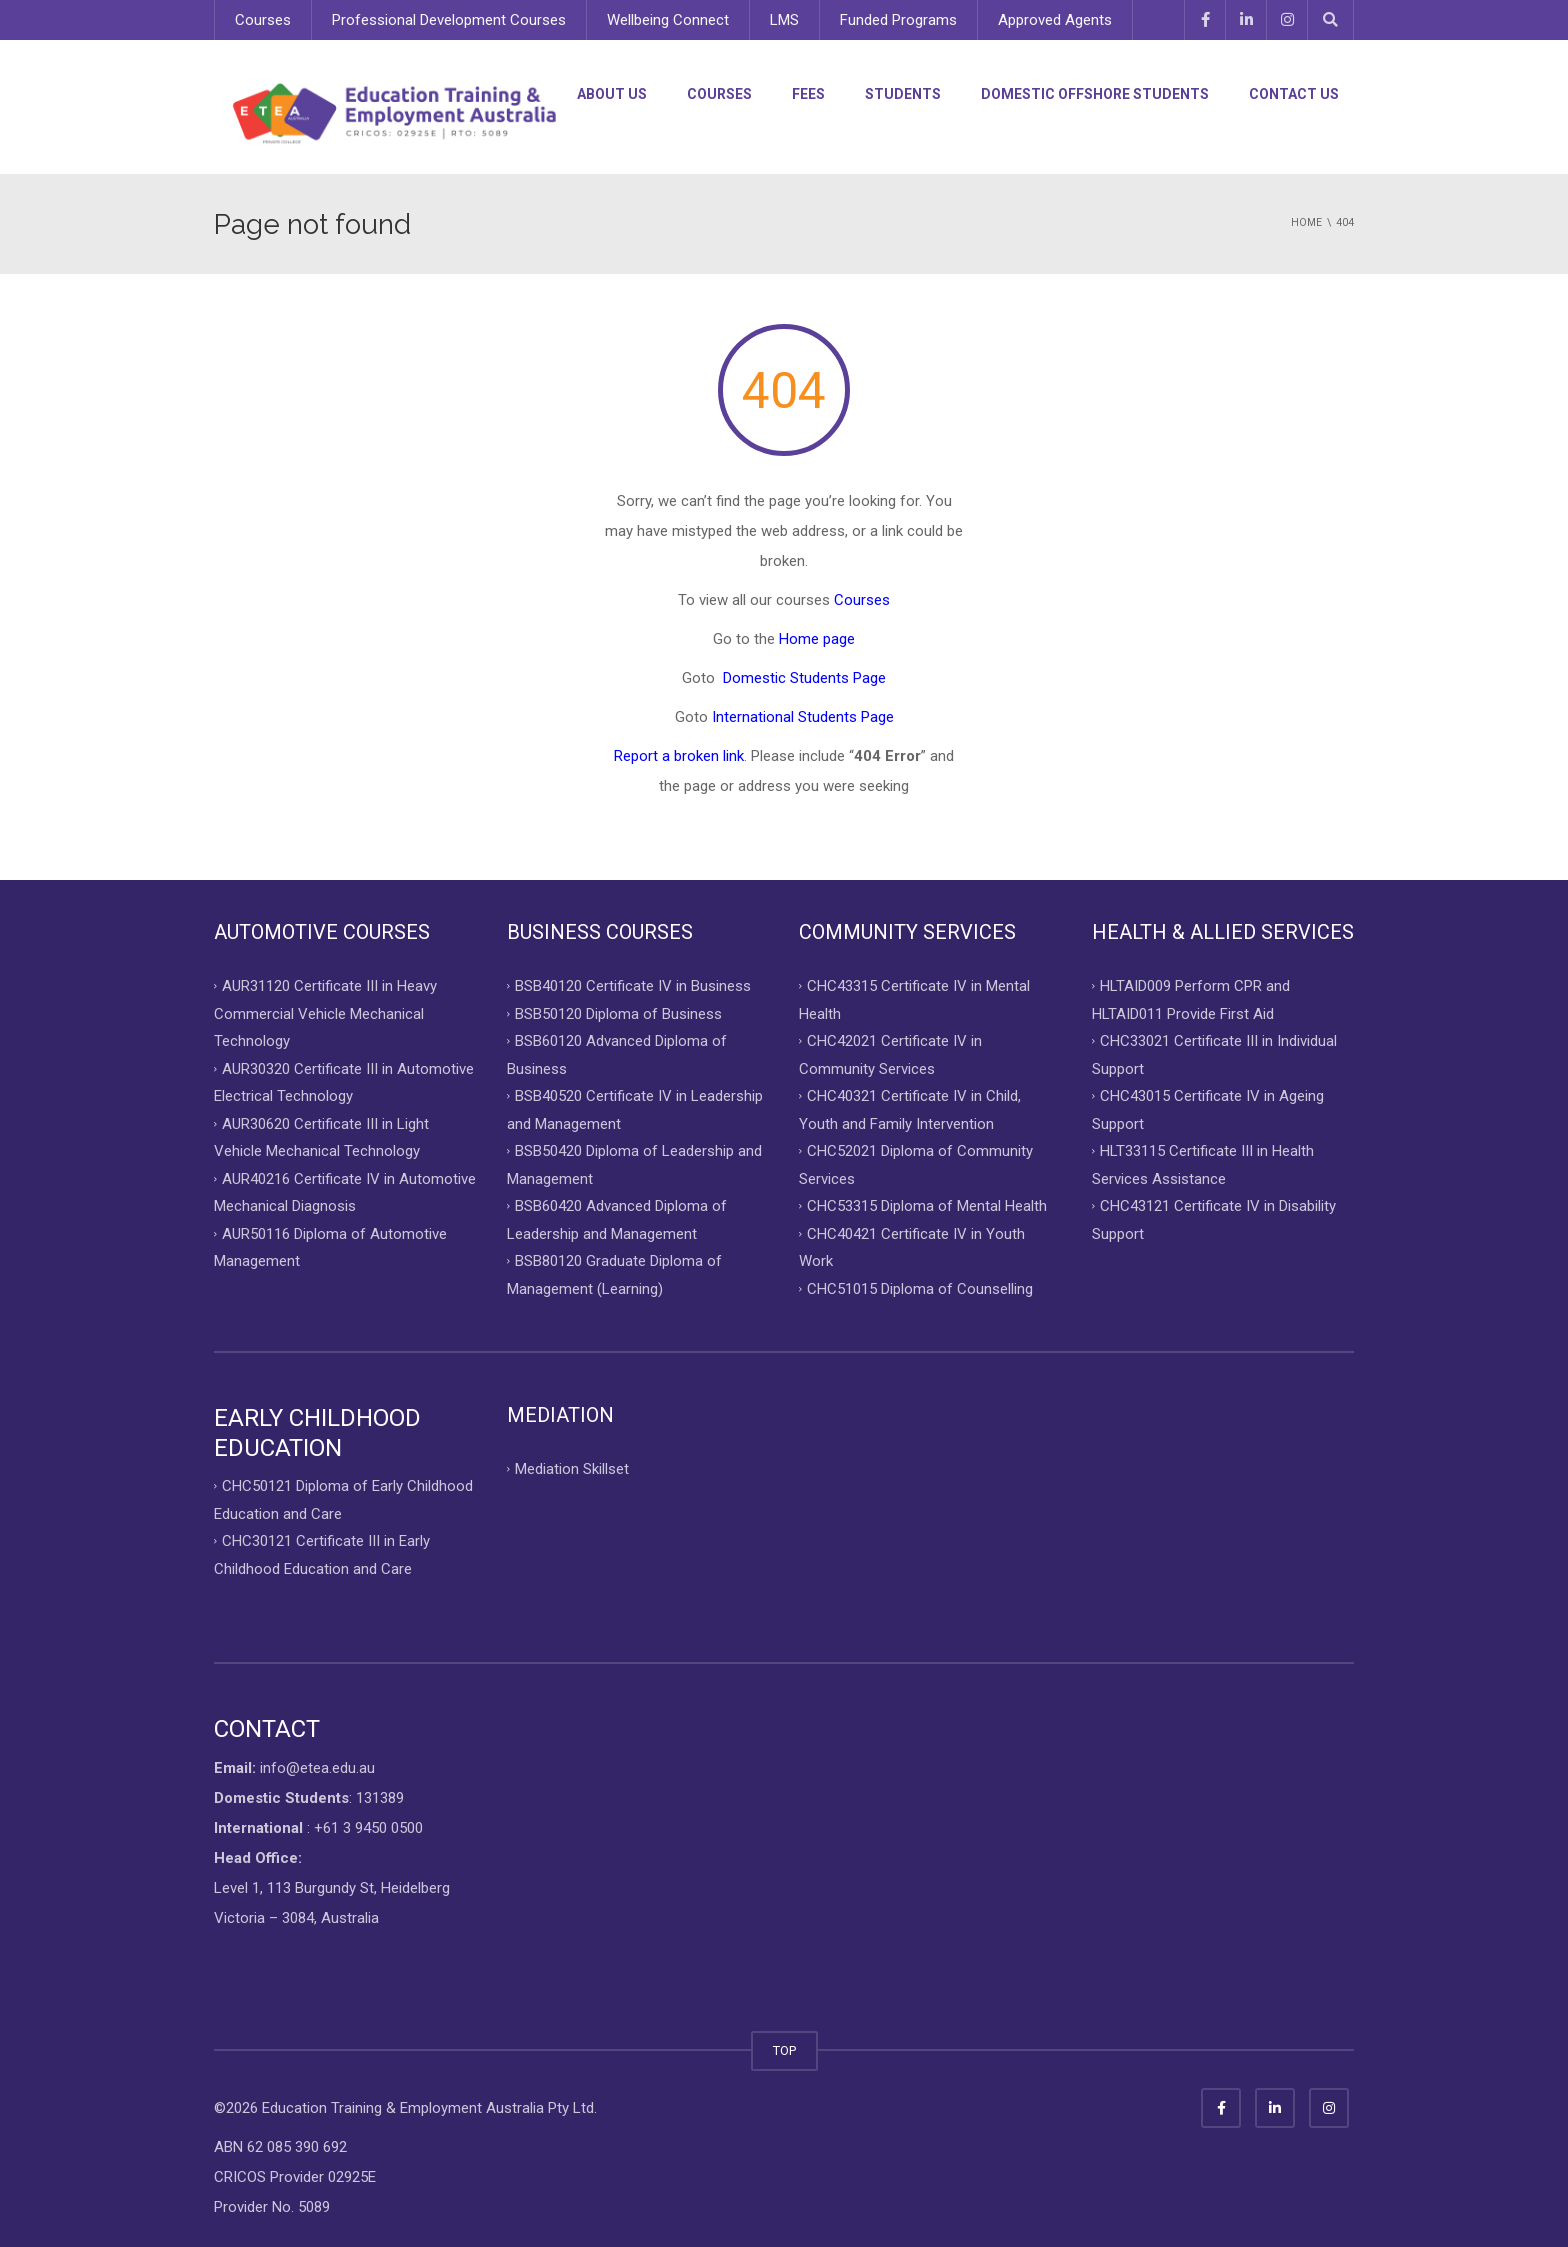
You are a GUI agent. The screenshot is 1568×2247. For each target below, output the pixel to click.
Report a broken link (679, 756)
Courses (263, 20)
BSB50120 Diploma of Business (618, 1013)
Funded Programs (898, 20)
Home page (817, 639)
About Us (612, 94)
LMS (784, 20)
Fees (808, 94)
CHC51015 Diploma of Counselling (920, 1288)
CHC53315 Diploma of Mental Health (927, 1206)
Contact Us (1294, 94)
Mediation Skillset (572, 1469)
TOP (784, 2050)
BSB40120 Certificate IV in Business (633, 986)
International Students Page (803, 717)
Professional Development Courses (449, 20)
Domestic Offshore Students (1095, 94)
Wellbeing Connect (668, 20)
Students (903, 94)
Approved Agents (1055, 20)
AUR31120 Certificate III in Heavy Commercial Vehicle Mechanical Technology (325, 1013)
